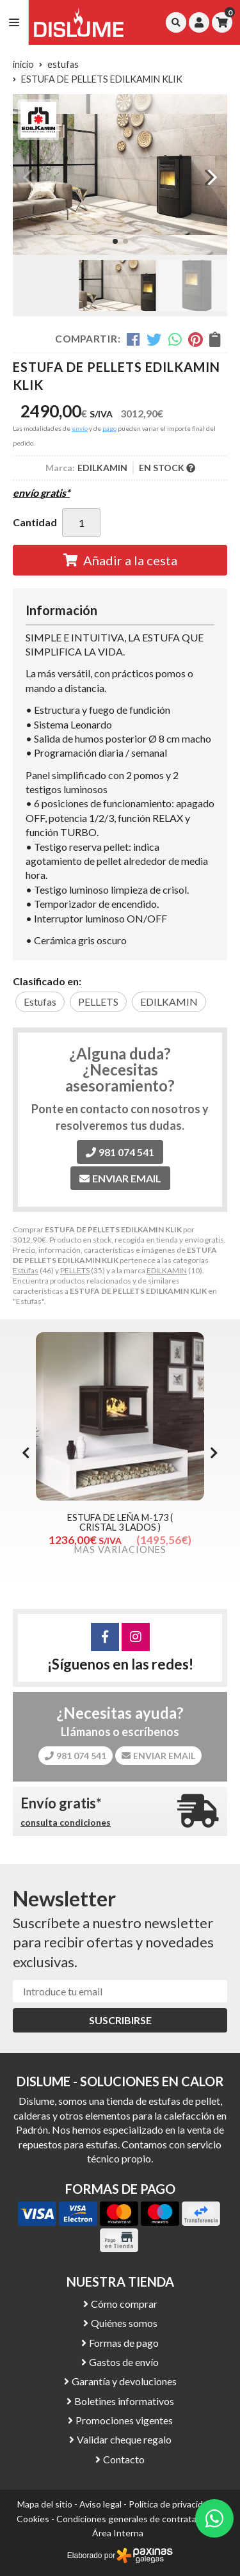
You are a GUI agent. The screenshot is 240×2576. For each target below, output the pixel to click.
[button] (115, 241)
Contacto (124, 2459)
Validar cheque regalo (124, 2439)
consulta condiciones (65, 1822)
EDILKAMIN (167, 1270)
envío (80, 428)
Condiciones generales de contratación (134, 2518)
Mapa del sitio (44, 2504)
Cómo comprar (124, 2304)
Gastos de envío (124, 2362)
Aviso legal (100, 2504)
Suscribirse (120, 2020)
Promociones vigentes (124, 2420)
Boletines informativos (124, 2401)
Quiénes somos (124, 2323)
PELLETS (75, 1270)
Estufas (25, 1270)
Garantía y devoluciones (124, 2381)
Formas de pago (124, 2343)
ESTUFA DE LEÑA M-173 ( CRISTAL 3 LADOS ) (120, 1522)
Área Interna (117, 2532)
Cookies (33, 2518)
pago (109, 428)
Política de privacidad (170, 2504)
